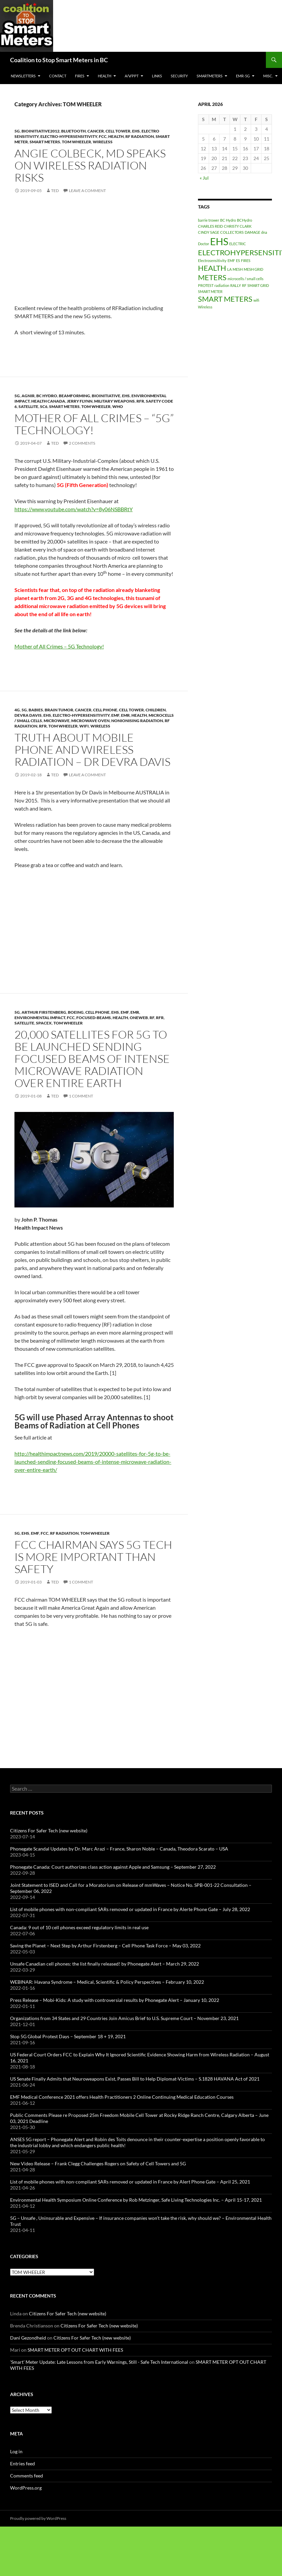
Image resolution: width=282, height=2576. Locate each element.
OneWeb (139, 1017)
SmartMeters (210, 76)
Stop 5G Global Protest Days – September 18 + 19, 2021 (68, 2036)
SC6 (43, 406)
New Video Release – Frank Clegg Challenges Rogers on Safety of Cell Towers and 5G (98, 2163)
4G (17, 709)
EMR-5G (243, 76)
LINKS (157, 76)
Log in (16, 2451)
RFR (140, 401)
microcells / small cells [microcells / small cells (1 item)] (246, 278)
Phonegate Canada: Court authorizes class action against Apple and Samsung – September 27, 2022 (113, 1867)
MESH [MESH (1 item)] (238, 269)
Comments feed (26, 2475)
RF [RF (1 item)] (244, 285)
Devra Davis (28, 715)
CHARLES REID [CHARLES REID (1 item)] (210, 226)
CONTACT (57, 76)
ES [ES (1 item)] (238, 260)
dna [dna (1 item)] (264, 232)
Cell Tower (118, 131)
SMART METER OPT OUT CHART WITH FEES (75, 2350)
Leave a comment (87, 190)
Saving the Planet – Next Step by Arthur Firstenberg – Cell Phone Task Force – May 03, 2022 (105, 1945)
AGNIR (28, 395)
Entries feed (22, 2463)
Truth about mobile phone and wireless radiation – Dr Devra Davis (92, 750)
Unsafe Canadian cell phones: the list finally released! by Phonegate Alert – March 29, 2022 (104, 1964)
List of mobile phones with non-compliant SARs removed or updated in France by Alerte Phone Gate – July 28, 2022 (130, 1909)
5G (17, 131)
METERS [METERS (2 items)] (212, 277)
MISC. (268, 76)
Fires (79, 76)
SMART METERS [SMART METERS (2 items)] (225, 298)
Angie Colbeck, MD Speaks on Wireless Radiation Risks (90, 165)
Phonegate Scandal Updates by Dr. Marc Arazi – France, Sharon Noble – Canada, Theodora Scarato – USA (119, 1849)
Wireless (103, 141)
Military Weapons (114, 401)
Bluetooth (73, 131)
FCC (103, 136)
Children (156, 709)
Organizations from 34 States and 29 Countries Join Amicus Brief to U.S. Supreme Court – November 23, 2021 (124, 2018)
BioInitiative (106, 395)
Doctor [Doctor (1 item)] (203, 243)
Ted (55, 190)
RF (152, 1017)
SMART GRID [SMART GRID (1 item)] (258, 285)
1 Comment (81, 1095)
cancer (95, 131)
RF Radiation (139, 136)
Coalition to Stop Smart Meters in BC (59, 60)
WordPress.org (26, 2488)
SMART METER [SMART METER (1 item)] (210, 291)
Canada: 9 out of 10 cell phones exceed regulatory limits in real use (79, 1927)
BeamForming (74, 395)
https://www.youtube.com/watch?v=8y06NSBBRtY (73, 509)
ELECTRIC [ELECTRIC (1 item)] (237, 243)
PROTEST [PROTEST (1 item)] (205, 285)
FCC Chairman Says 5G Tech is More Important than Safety (93, 1557)
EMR (125, 715)
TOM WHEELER (76, 141)
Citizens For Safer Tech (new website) (48, 1830)
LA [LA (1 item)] (229, 269)
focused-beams (93, 1017)
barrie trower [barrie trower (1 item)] (208, 220)
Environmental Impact (39, 1017)
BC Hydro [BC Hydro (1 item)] (228, 220)
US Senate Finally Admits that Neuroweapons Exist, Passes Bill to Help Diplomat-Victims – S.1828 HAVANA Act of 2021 (134, 2079)
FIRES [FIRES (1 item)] (245, 260)
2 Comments (82, 443)
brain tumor (59, 709)
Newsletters (23, 76)
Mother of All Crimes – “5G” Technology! (94, 424)
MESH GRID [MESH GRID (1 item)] (253, 269)
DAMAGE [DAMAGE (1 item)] (252, 232)
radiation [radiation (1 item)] (221, 285)
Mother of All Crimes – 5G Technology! (59, 646)
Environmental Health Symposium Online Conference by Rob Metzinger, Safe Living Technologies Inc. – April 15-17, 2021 (136, 2200)
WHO (117, 406)
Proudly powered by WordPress (38, 2518)
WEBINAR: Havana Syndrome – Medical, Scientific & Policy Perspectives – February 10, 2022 (107, 1982)
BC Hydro (46, 395)
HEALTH (104, 76)
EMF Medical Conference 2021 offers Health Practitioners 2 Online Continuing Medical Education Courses (122, 2097)
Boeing (76, 1012)
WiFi (84, 726)
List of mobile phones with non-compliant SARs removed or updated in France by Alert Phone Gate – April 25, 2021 (130, 2182)
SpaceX (44, 1022)
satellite (28, 406)
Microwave (57, 720)
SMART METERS (45, 141)
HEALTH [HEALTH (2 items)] (212, 267)
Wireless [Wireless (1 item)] (205, 307)
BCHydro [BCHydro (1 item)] (244, 220)
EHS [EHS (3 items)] (219, 241)
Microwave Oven (90, 720)
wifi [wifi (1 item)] (256, 300)
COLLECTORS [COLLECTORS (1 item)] (232, 232)
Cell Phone (105, 709)
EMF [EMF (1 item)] (231, 260)
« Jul (204, 178)
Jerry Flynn (79, 401)
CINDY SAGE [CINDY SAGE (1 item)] (208, 232)
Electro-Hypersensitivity (68, 136)
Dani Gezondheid (28, 2338)
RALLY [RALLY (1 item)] (235, 285)
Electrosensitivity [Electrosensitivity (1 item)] (212, 260)
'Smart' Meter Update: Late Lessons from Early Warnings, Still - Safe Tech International (99, 2362)
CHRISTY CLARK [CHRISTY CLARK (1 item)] (237, 226)
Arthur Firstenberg (44, 1012)
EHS (136, 131)
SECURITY (179, 76)
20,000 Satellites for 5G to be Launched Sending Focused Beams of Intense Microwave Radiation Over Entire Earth (92, 1059)
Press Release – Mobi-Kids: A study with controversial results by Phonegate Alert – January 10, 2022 (114, 2000)
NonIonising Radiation (137, 720)
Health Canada (48, 401)
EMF (115, 715)
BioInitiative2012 (40, 131)
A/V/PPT (131, 76)
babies (36, 709)
